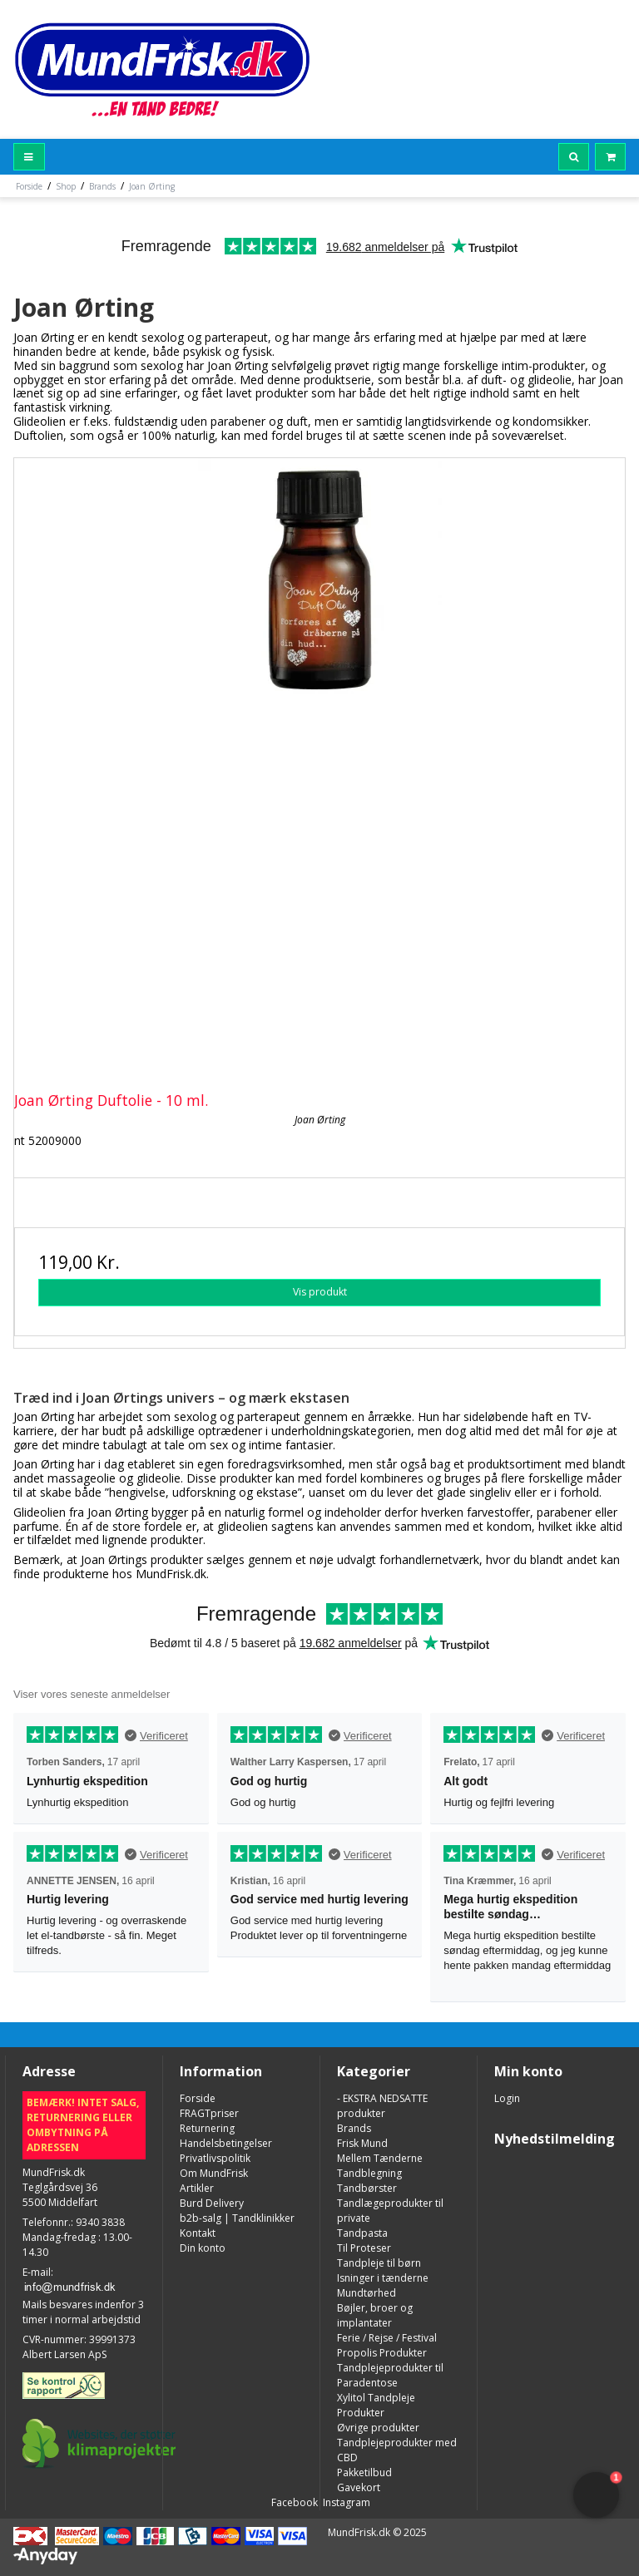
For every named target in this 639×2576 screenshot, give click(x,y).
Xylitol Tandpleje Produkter (376, 2405)
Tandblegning (369, 2173)
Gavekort (358, 2487)
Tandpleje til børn (379, 2263)
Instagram (345, 2502)
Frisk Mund (362, 2143)
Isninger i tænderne (382, 2278)
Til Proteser (364, 2248)
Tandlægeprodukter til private (390, 2210)
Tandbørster (367, 2188)
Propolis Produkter (382, 2353)
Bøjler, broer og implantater (375, 2315)
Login (507, 2098)
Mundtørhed (366, 2293)
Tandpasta (362, 2233)
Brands (354, 2128)
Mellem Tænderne (380, 2158)
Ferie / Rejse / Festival (387, 2338)
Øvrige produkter (378, 2428)
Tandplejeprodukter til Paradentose (390, 2375)
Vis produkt (320, 1292)
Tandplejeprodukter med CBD (397, 2450)
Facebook (293, 2502)
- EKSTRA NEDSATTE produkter (382, 2105)
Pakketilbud (364, 2472)
